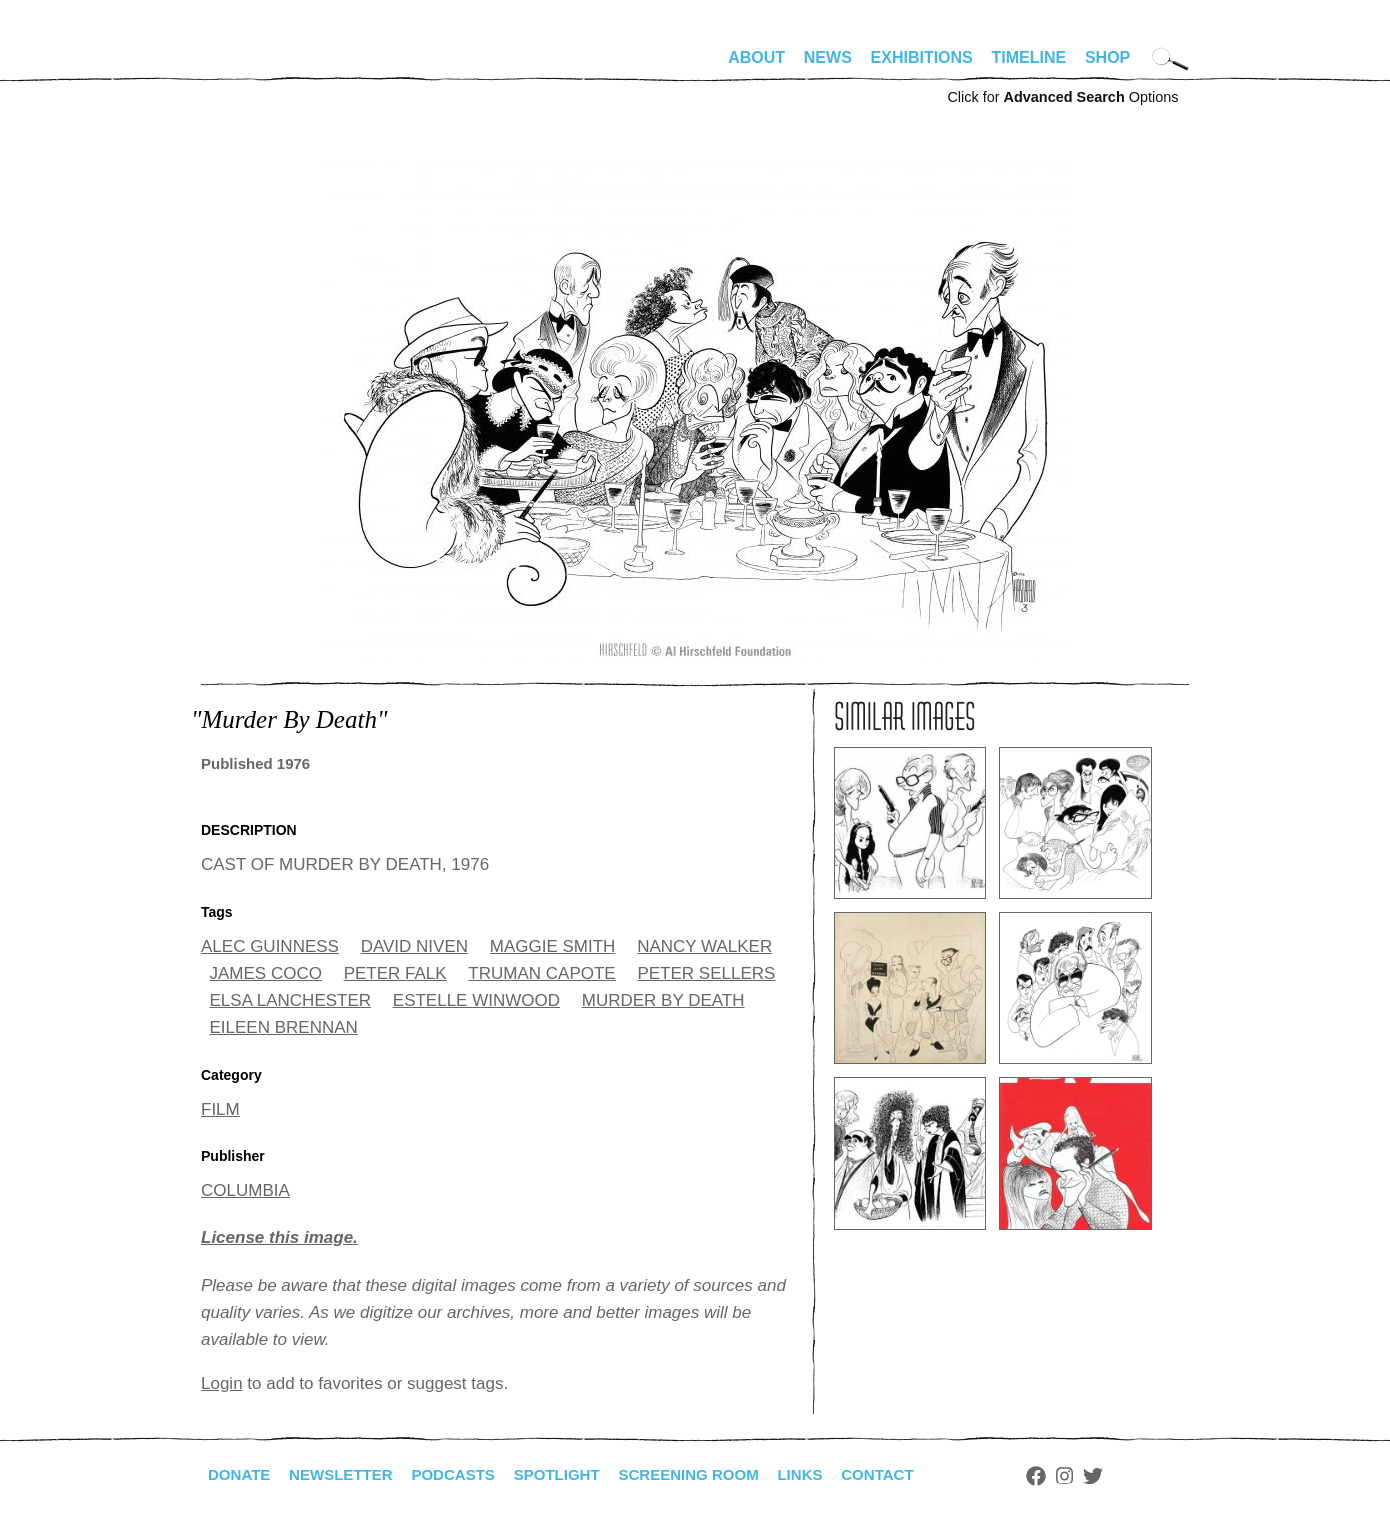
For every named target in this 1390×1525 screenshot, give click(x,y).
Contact (913, 1474)
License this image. (279, 1237)
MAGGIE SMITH (553, 946)
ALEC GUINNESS (270, 946)
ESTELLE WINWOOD (476, 1000)
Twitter (1131, 1476)
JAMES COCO (266, 973)
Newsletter (348, 1474)
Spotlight (576, 1474)
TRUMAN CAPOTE (541, 973)
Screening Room (714, 1474)
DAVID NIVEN (414, 946)
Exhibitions (922, 57)
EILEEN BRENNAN (284, 1027)
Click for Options (1062, 97)
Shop (1107, 57)
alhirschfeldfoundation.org (261, 66)
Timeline (1029, 57)
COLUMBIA (245, 1190)
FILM (220, 1109)
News (828, 57)
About (756, 57)
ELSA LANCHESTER (291, 1000)
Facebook (1074, 1476)
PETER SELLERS (706, 973)
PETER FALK (395, 973)
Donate (241, 1474)
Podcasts (466, 1474)
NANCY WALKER (704, 946)
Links (832, 1474)
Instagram (1102, 1476)
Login (222, 1383)
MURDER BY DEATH (663, 1000)
